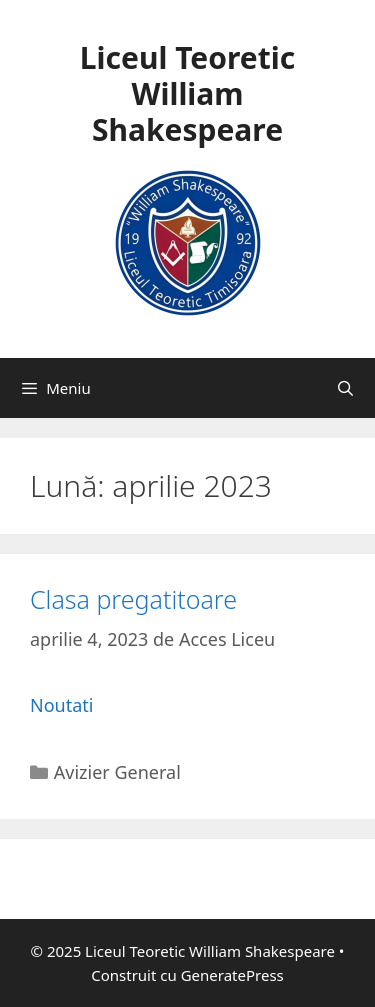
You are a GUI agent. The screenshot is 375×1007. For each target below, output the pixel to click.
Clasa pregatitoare (133, 599)
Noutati (61, 705)
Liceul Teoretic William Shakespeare (187, 93)
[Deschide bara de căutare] (345, 388)
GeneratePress (232, 975)
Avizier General (117, 772)
